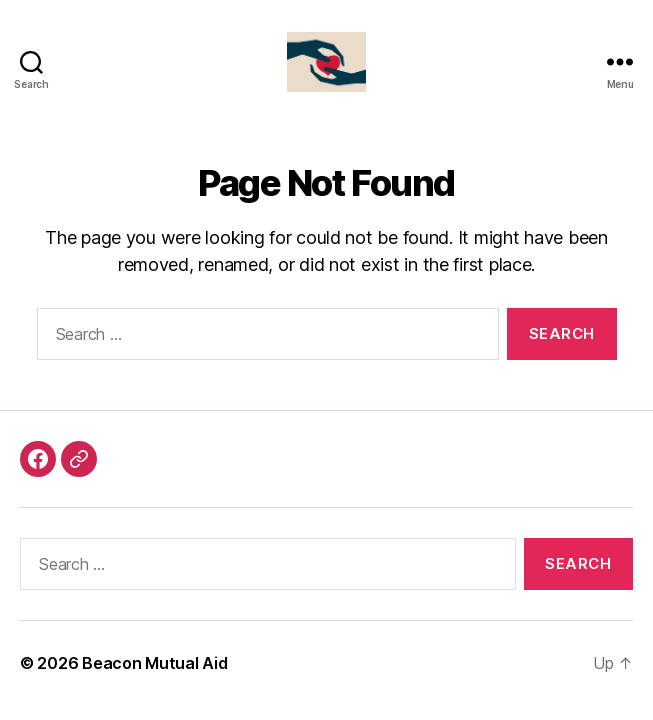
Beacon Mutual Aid (154, 663)
